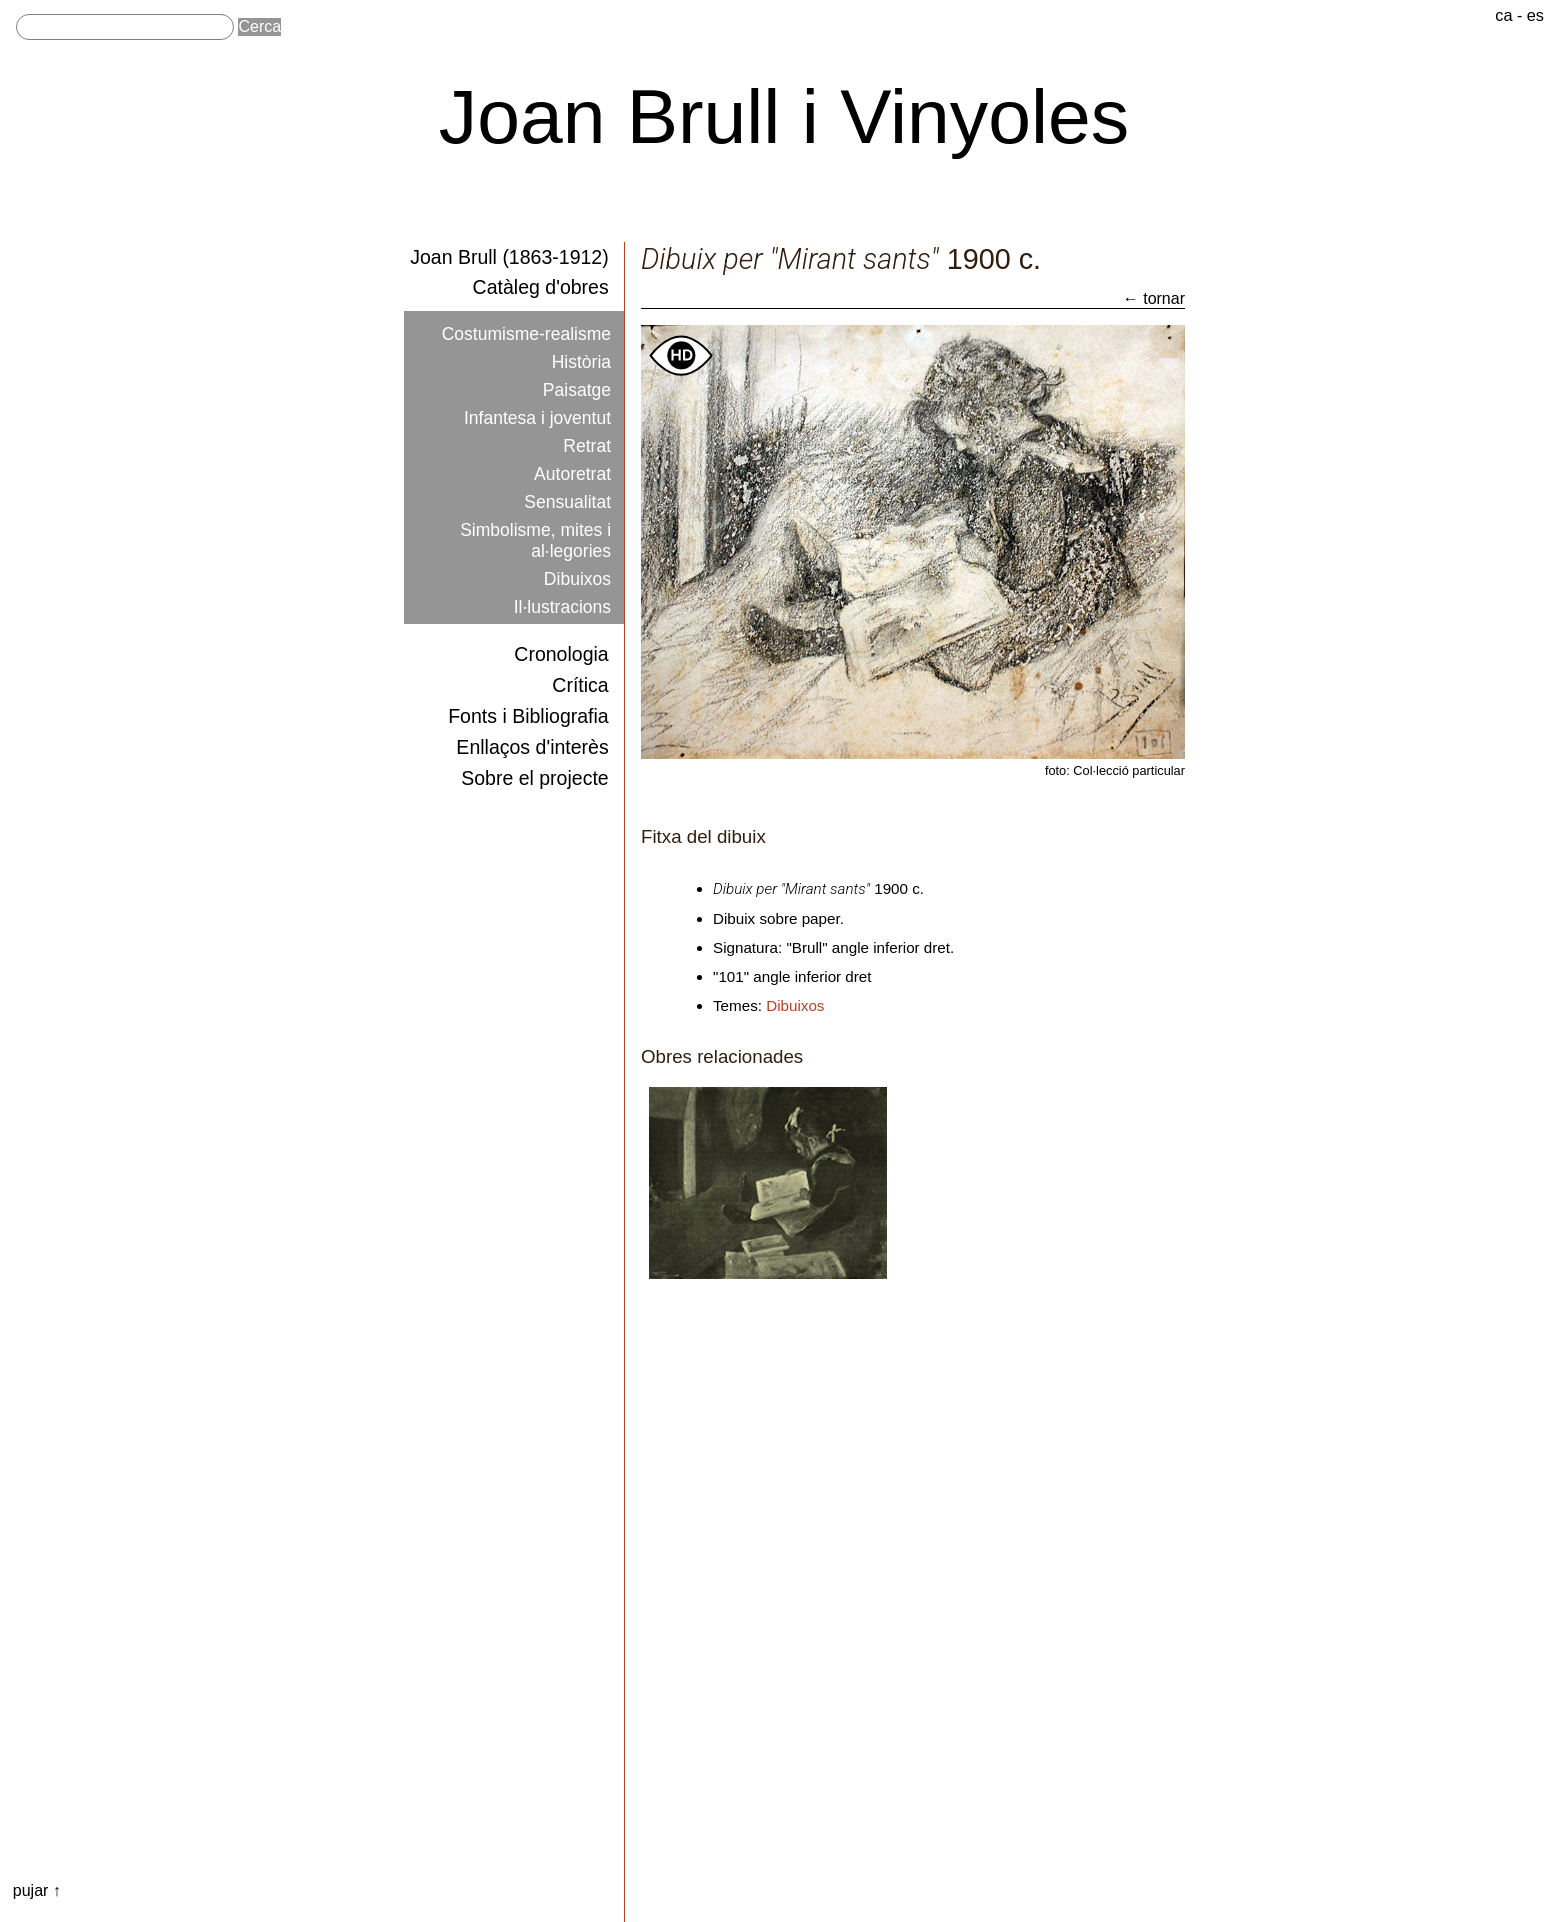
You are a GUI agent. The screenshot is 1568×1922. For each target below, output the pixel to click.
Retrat (589, 432)
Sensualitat (571, 483)
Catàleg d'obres (542, 285)
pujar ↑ (37, 1890)
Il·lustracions (567, 578)
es (1535, 14)
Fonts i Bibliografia (530, 703)
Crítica (580, 673)
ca (1504, 14)
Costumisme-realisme (533, 330)
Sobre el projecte (536, 762)
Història (584, 356)
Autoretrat (575, 457)
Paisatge (580, 381)
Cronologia (562, 643)
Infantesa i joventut (543, 407)
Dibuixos (580, 553)
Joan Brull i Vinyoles (784, 115)
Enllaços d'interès (534, 732)
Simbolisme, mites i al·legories (541, 517)
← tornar (1154, 298)
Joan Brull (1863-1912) (510, 255)
